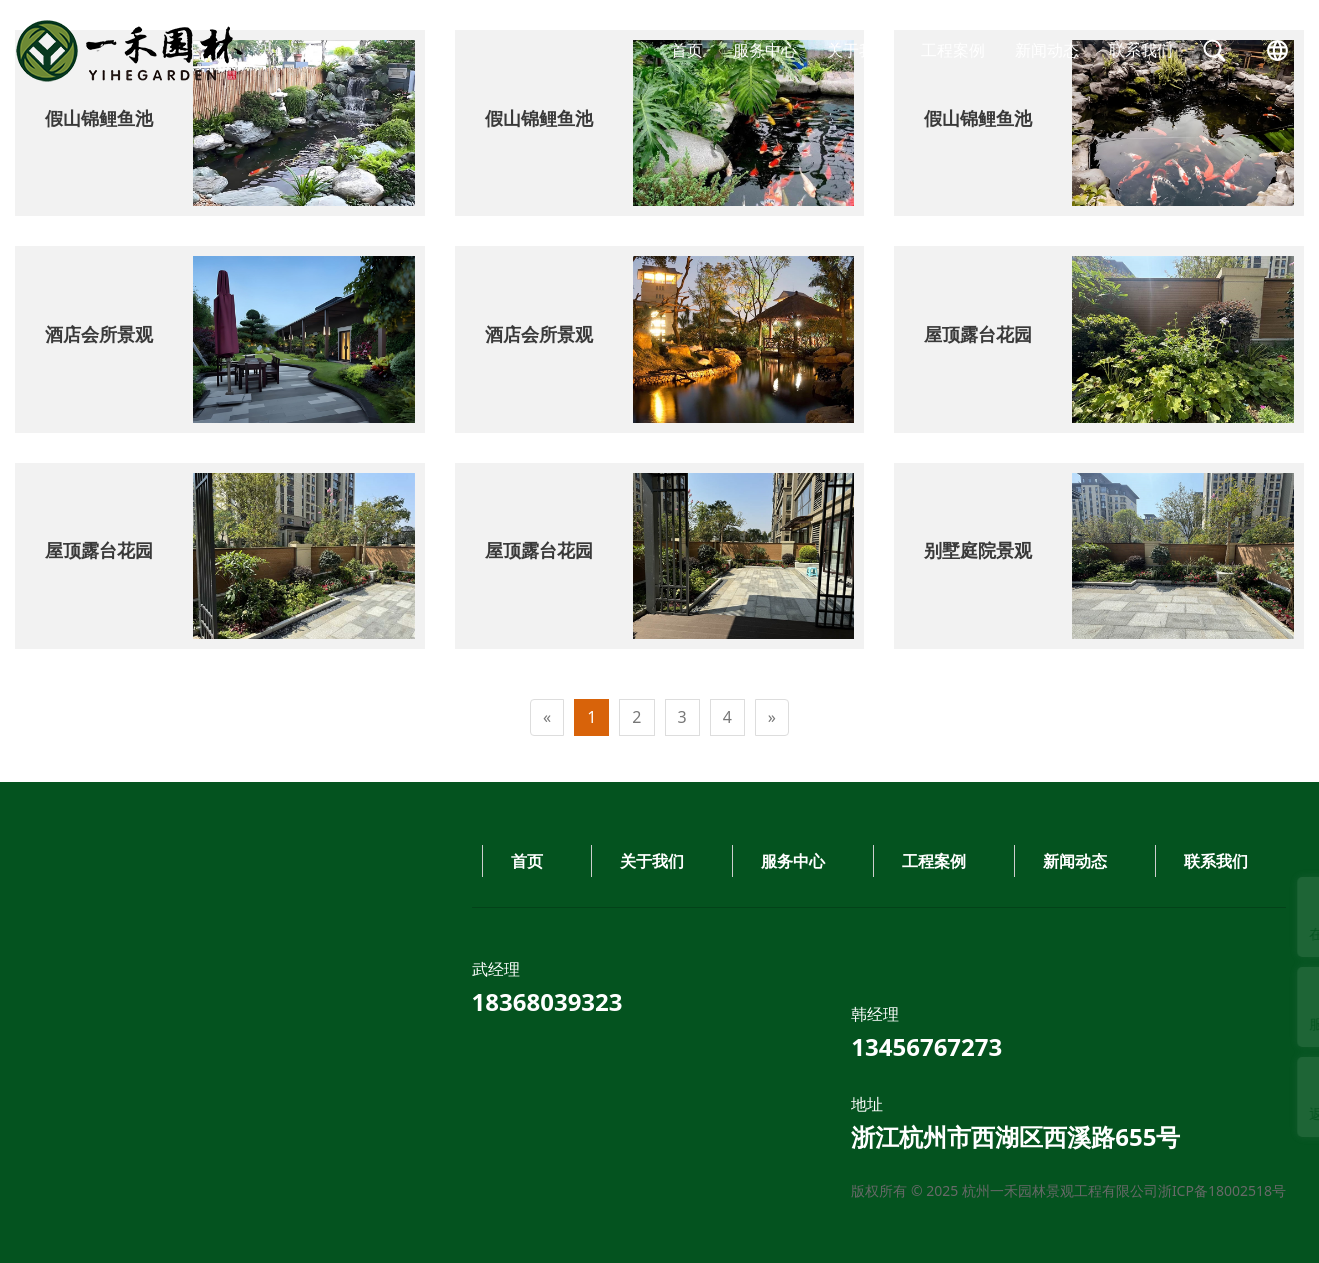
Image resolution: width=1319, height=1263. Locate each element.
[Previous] (547, 717)
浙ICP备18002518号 (442, 1190)
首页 (687, 50)
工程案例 (953, 50)
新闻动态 (1047, 50)
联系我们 (1141, 50)
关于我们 (859, 50)
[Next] (772, 717)
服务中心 (765, 50)
